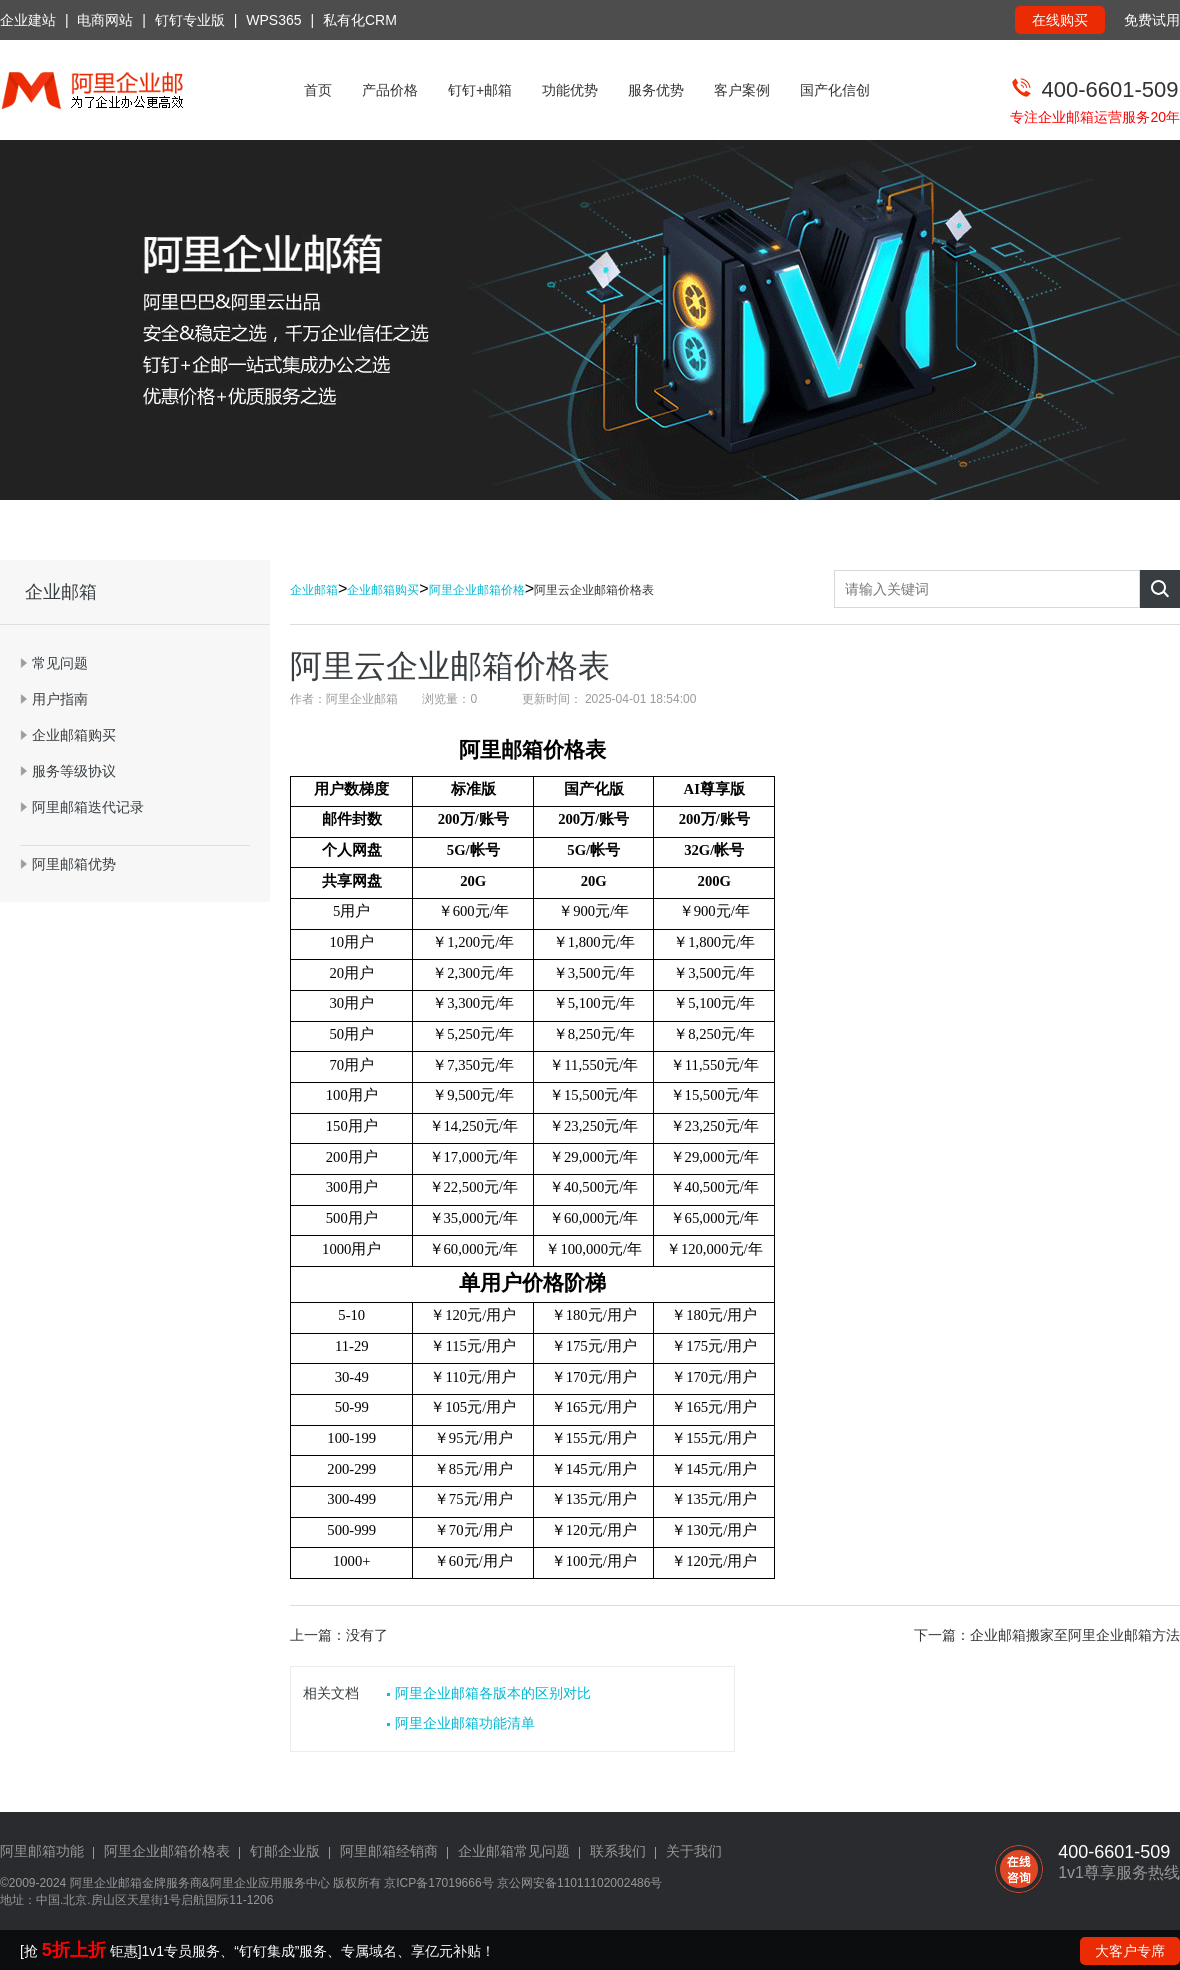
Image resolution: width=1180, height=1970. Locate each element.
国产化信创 (835, 90)
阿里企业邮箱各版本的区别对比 (493, 1693)
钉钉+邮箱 (480, 90)
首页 (318, 90)
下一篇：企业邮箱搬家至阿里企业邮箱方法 (1047, 1635)
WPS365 (273, 20)
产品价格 (390, 90)
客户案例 (742, 90)
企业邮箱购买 (383, 590)
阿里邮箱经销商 (389, 1851)
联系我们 (618, 1851)
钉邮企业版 (285, 1851)
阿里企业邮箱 (106, 1883)
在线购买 (1060, 20)
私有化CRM (360, 20)
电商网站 (105, 20)
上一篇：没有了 (339, 1635)
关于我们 (694, 1851)
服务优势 (656, 90)
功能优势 (570, 90)
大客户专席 (1130, 1951)
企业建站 (28, 20)
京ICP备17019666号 (438, 1883)
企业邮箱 (314, 590)
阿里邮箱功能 (42, 1851)
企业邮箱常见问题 (514, 1851)
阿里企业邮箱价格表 (167, 1851)
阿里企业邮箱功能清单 (465, 1723)
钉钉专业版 (190, 20)
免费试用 (1152, 20)
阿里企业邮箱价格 (477, 590)
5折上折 (74, 1950)
